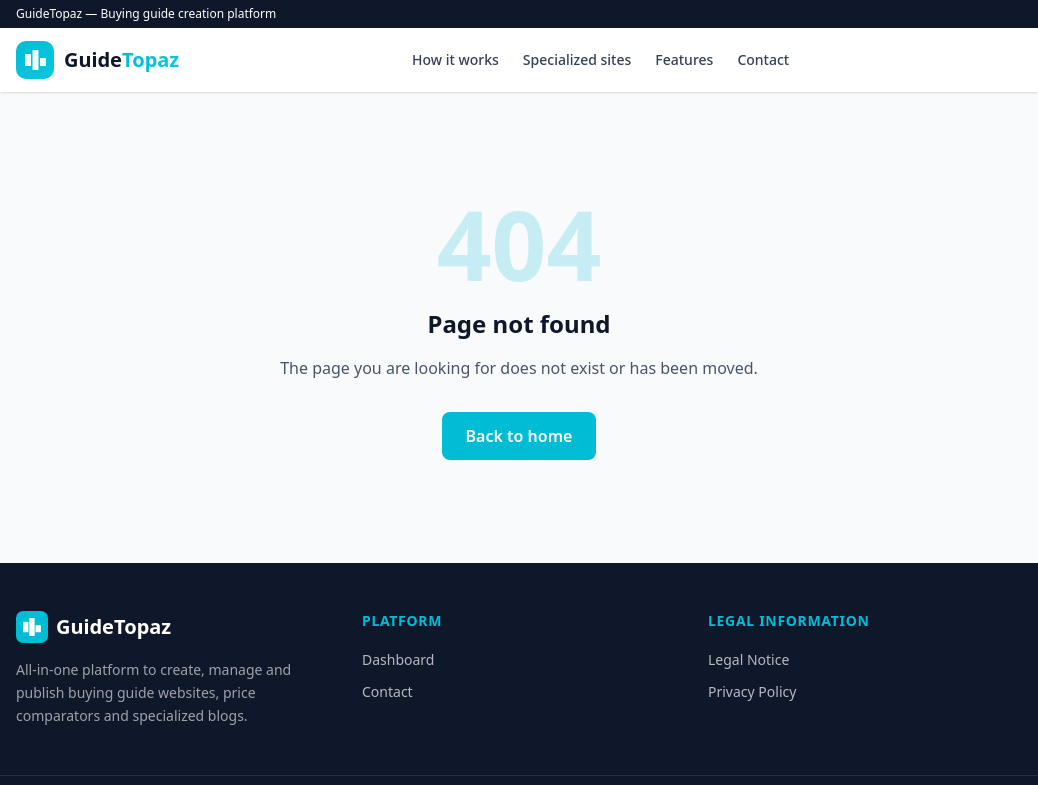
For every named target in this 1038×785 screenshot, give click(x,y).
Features (684, 59)
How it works (455, 59)
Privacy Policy (752, 691)
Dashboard (398, 659)
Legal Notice (748, 659)
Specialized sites (577, 59)
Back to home (519, 436)
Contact (763, 59)
